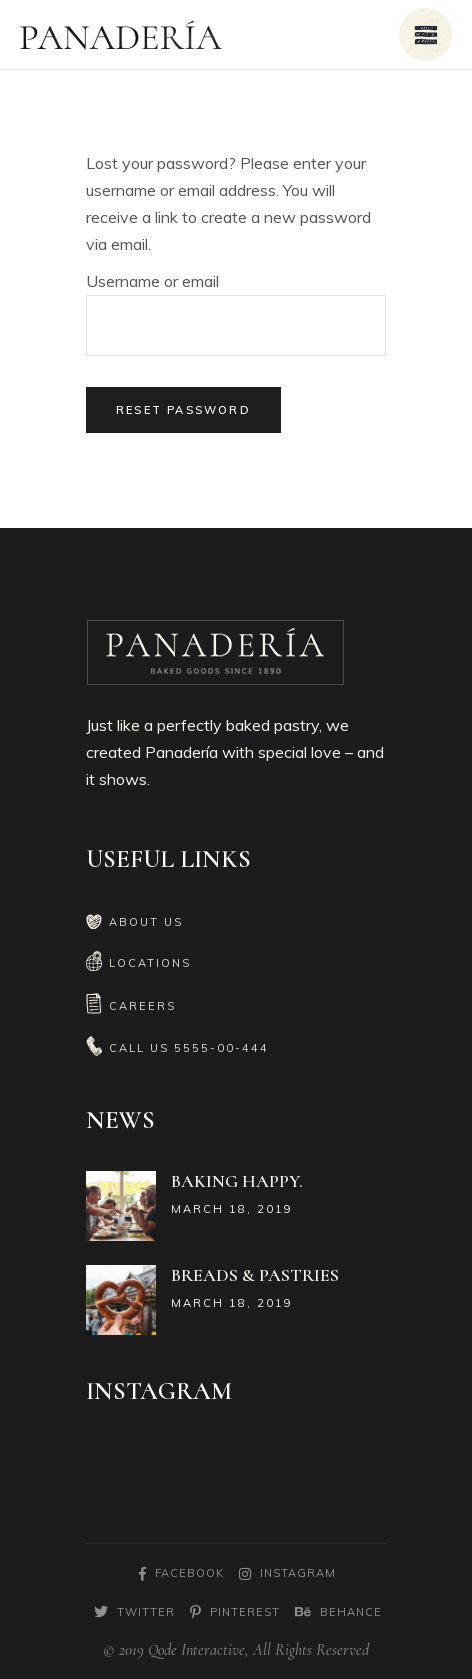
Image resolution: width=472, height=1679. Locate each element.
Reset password (183, 410)
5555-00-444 (221, 1048)
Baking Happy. (237, 1181)
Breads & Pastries (255, 1275)
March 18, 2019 (232, 1209)
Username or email (152, 281)
